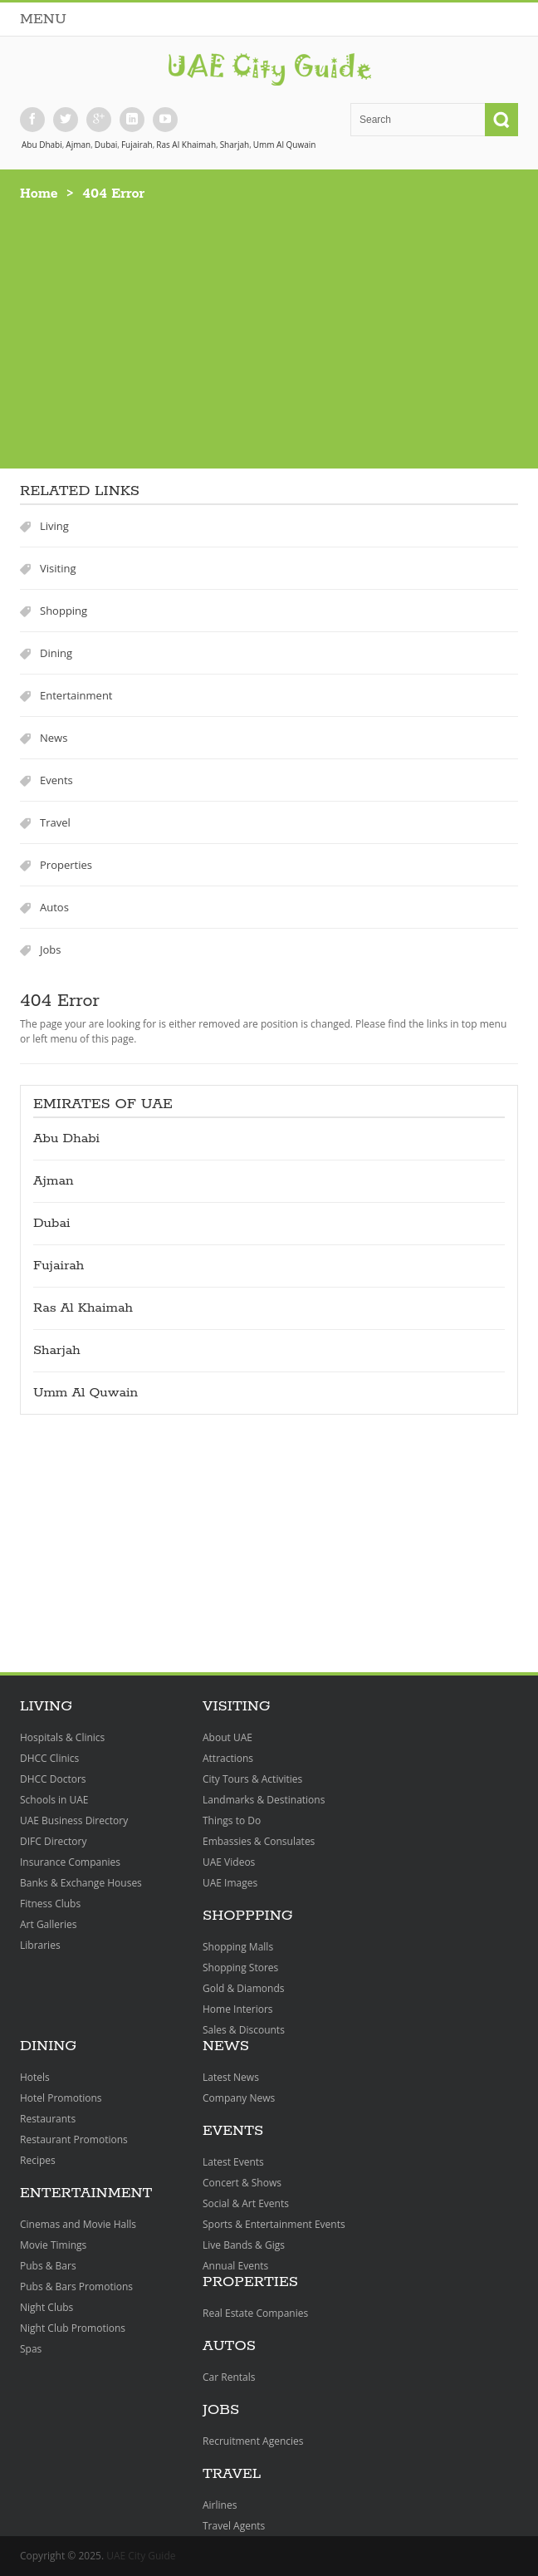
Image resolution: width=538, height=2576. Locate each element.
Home (39, 194)
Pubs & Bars (48, 2266)
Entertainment (76, 695)
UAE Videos (229, 1862)
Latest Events (233, 2162)
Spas (31, 2349)
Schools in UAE (54, 1800)
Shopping (63, 610)
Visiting (58, 568)
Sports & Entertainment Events (274, 2224)
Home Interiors (238, 2009)
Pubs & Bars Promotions (76, 2286)
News (53, 737)
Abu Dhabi (42, 144)
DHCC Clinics (49, 1758)
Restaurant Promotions (74, 2139)
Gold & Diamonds (243, 1988)
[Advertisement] (269, 327)
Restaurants (48, 2119)
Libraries (40, 1945)
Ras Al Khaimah (186, 144)
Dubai (106, 144)
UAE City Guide (140, 2556)
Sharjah (234, 144)
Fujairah (137, 144)
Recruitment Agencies (253, 2441)
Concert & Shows (242, 2183)
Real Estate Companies (255, 2313)
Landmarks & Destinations (264, 1800)
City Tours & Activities (252, 1779)
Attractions (228, 1758)
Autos (54, 907)
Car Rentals (229, 2377)
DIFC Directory (53, 1841)
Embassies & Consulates (259, 1841)
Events (56, 780)
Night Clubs (46, 2307)
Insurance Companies (70, 1862)
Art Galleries (48, 1924)
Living (54, 525)
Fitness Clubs (50, 1903)
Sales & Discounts (244, 2030)
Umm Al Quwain (284, 144)
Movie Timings (53, 2245)
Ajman (78, 144)
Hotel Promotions (61, 2098)
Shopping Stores (240, 1967)
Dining (56, 652)
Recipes (38, 2160)
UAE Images (230, 1883)
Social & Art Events (246, 2203)
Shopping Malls (238, 1947)
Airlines (220, 2505)
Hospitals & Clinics (62, 1737)
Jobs (50, 949)
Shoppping (248, 1915)
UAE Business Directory (74, 1820)
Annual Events (235, 2266)
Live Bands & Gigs (244, 2245)
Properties (66, 864)
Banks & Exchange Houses (81, 1883)
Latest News (231, 2077)
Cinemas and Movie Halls (78, 2224)
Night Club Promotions (72, 2328)
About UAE (227, 1737)
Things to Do (232, 1820)
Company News (239, 2098)
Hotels (35, 2077)
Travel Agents (234, 2526)
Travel (55, 822)
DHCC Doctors (53, 1779)
